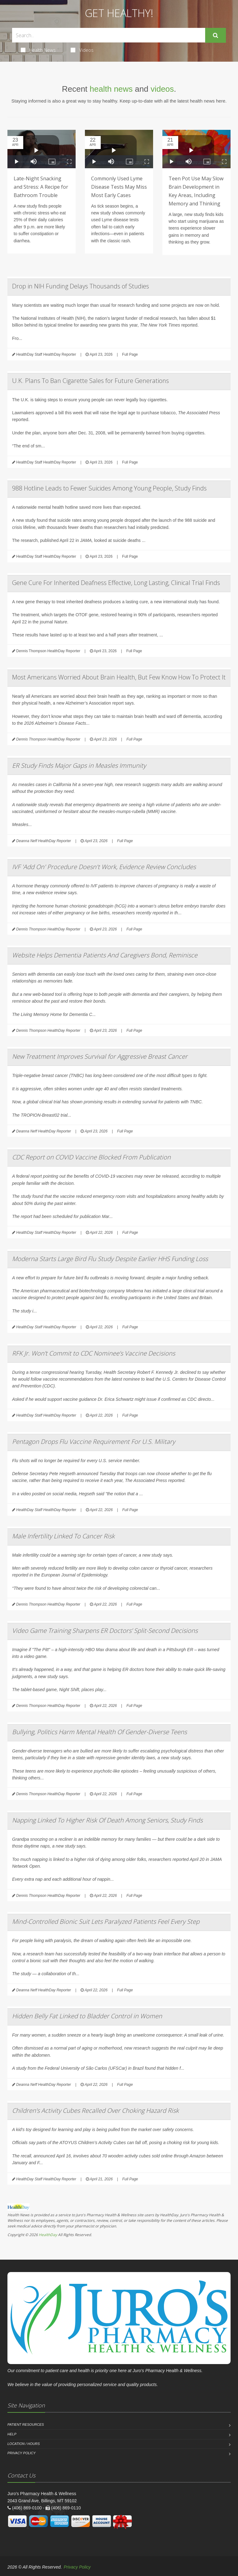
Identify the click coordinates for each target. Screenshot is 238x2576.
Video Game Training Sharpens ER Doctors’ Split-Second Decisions (105, 1630)
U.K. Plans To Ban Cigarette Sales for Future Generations (90, 380)
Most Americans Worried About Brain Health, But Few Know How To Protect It (119, 677)
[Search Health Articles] (108, 35)
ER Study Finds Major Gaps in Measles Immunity (79, 765)
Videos (82, 50)
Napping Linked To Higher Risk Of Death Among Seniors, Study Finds (107, 1820)
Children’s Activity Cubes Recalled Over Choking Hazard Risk (95, 2110)
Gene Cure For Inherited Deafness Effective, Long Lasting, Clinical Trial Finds (116, 582)
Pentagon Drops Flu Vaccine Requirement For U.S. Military (93, 1441)
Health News (38, 50)
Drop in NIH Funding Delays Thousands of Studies (80, 286)
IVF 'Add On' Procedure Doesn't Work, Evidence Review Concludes (104, 867)
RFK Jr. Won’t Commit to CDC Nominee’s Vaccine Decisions (93, 1353)
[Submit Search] (215, 35)
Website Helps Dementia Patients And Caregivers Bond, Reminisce (104, 955)
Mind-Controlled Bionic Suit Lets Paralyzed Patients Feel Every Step (106, 1921)
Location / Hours (23, 2444)
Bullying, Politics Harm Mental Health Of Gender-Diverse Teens (99, 1732)
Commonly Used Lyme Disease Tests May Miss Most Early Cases (119, 187)
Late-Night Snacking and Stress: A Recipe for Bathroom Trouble (41, 187)
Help (11, 2434)
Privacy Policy (21, 2453)
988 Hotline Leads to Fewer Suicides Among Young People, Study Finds (109, 488)
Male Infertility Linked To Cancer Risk (63, 1536)
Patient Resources (25, 2424)
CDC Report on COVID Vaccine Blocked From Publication (91, 1157)
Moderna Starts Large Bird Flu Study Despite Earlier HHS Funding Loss (110, 1259)
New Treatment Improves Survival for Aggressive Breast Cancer (99, 1056)
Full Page (130, 354)
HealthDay (48, 2234)
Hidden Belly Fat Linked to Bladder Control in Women (87, 2016)
